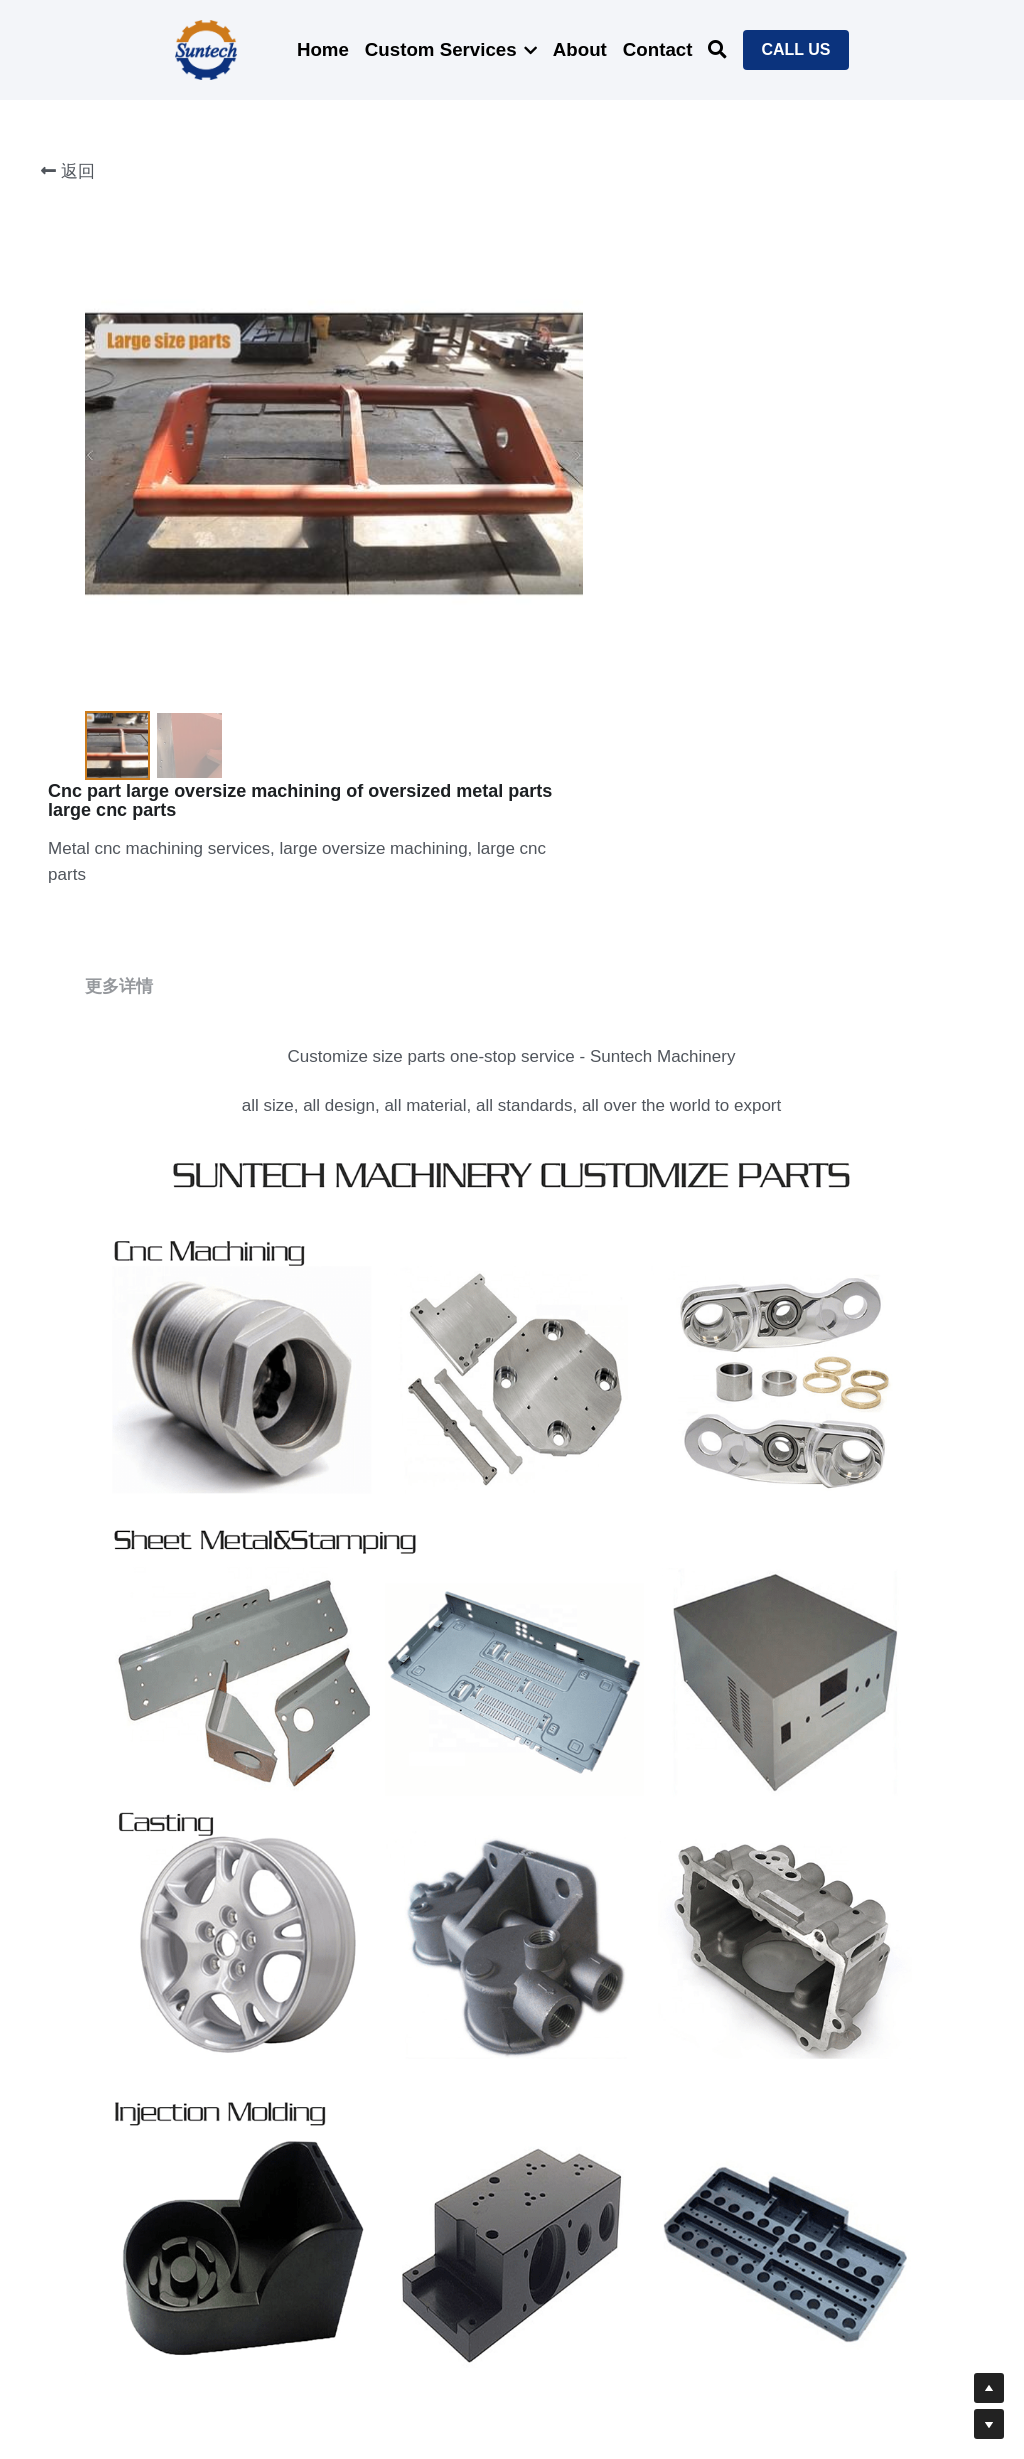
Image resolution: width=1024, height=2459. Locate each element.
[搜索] (717, 50)
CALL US (795, 49)
